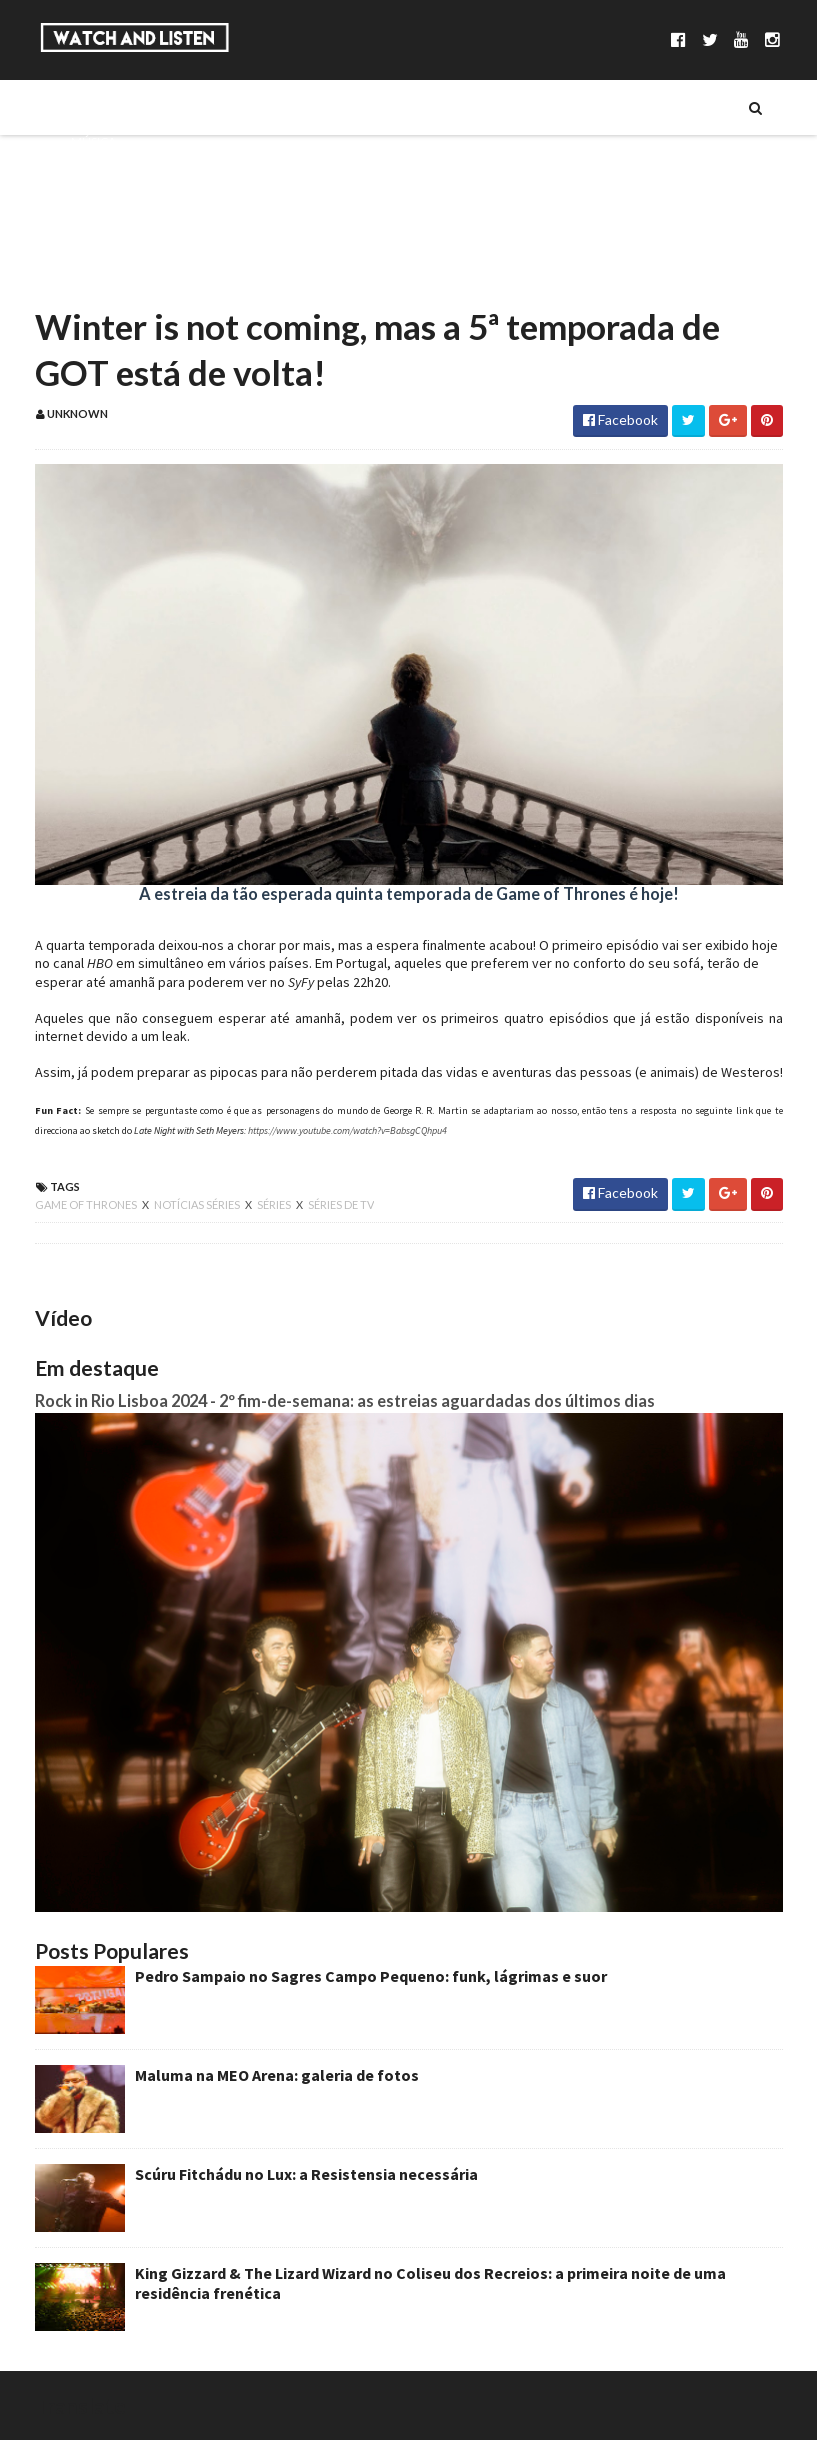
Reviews (96, 277)
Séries (89, 175)
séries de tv (341, 1204)
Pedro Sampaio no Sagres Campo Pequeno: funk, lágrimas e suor (371, 1976)
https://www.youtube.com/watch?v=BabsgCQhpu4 (347, 1130)
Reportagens (112, 243)
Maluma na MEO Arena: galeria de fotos (277, 2075)
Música (93, 141)
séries (275, 1204)
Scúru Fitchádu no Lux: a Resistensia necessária (306, 2174)
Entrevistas (108, 209)
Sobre (90, 107)
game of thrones (87, 1204)
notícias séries (198, 1204)
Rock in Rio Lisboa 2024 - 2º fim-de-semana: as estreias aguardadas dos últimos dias (345, 1400)
